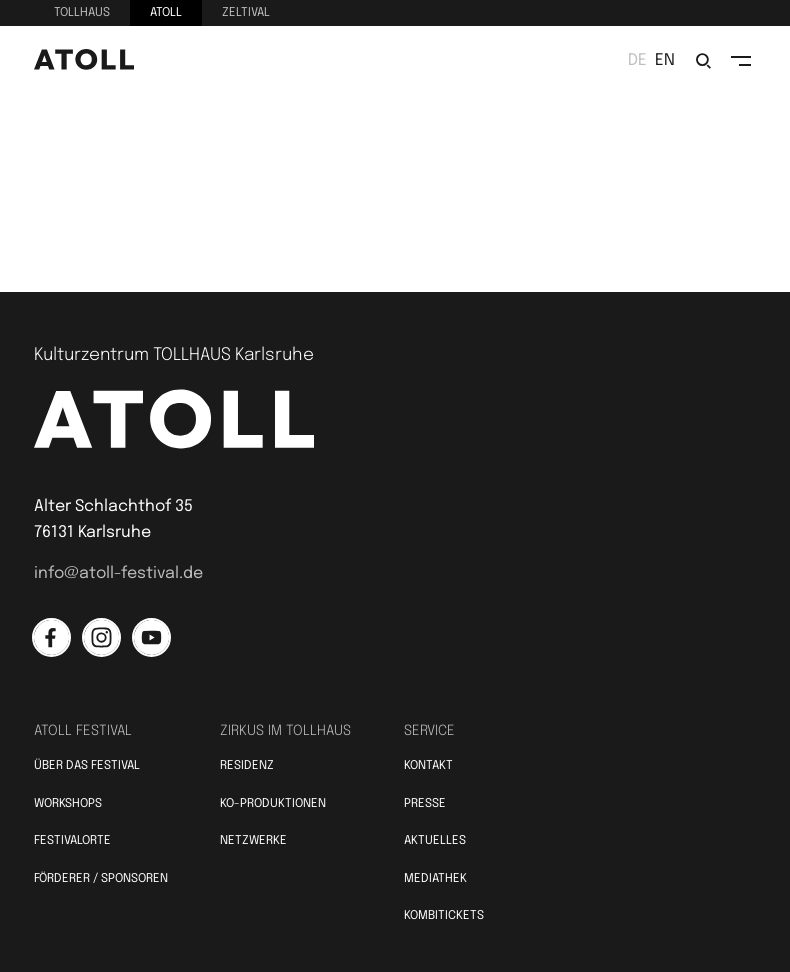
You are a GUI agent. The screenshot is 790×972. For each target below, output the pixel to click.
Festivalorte (72, 841)
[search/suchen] (703, 61)
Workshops (68, 804)
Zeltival (246, 13)
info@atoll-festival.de (118, 573)
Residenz (247, 766)
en (665, 60)
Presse (425, 804)
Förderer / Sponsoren (101, 879)
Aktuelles (435, 841)
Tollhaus (82, 13)
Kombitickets (444, 916)
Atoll (166, 13)
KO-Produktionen (273, 804)
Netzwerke (253, 841)
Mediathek (435, 879)
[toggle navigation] (741, 61)
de (637, 60)
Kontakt (428, 766)
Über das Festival (87, 766)
